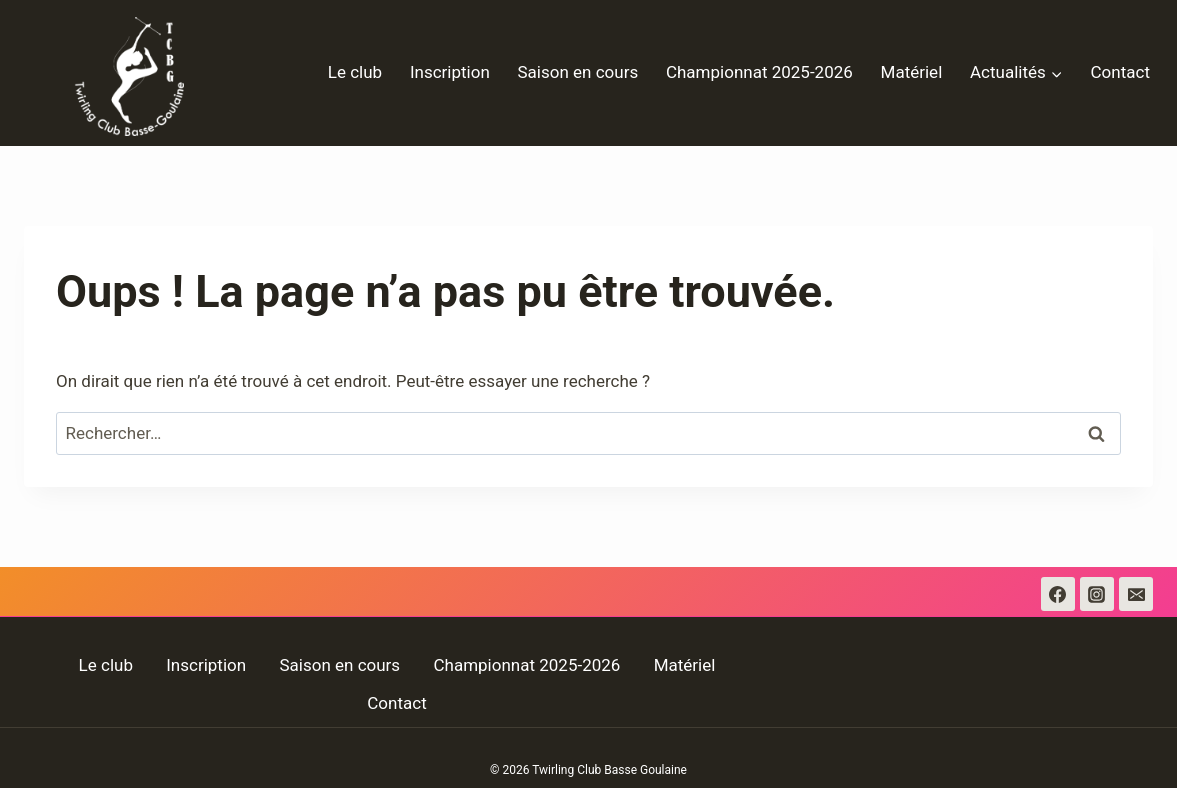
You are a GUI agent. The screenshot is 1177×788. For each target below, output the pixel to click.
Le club (355, 72)
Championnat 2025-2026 (759, 72)
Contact (1120, 72)
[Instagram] (1097, 594)
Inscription (450, 72)
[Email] (1136, 594)
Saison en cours (578, 72)
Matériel (912, 72)
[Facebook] (1058, 594)
